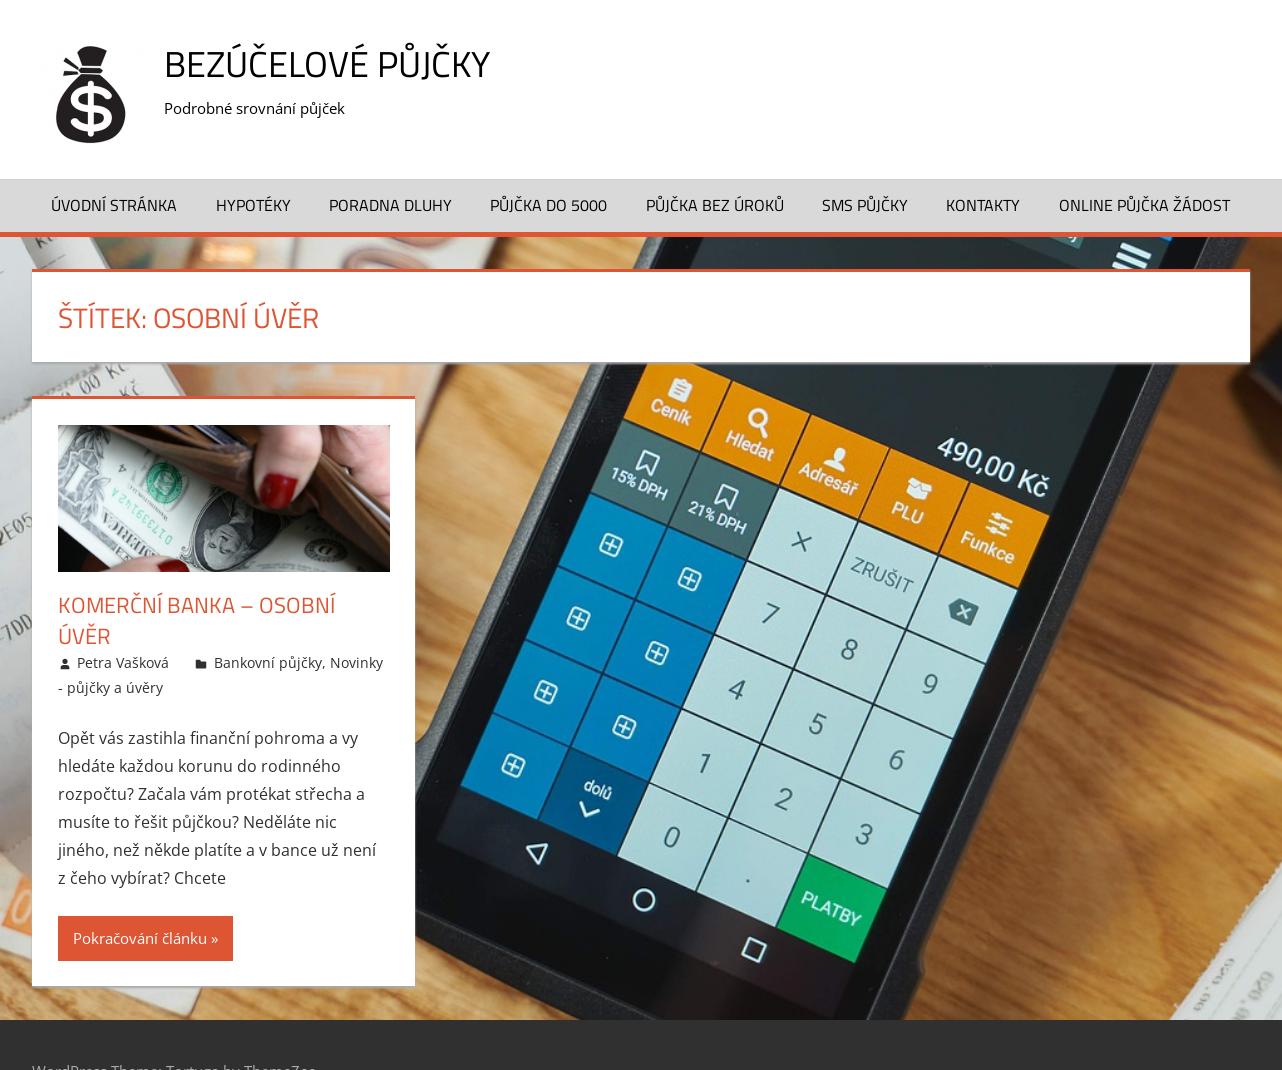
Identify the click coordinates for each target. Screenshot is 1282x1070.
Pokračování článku (140, 938)
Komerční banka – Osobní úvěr (196, 620)
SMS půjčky (865, 205)
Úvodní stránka (114, 205)
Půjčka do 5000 (548, 205)
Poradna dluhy (390, 205)
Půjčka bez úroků (715, 205)
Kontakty (983, 205)
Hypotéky (253, 205)
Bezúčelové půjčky (327, 63)
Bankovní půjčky (268, 662)
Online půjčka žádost (1144, 205)
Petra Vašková (123, 662)
